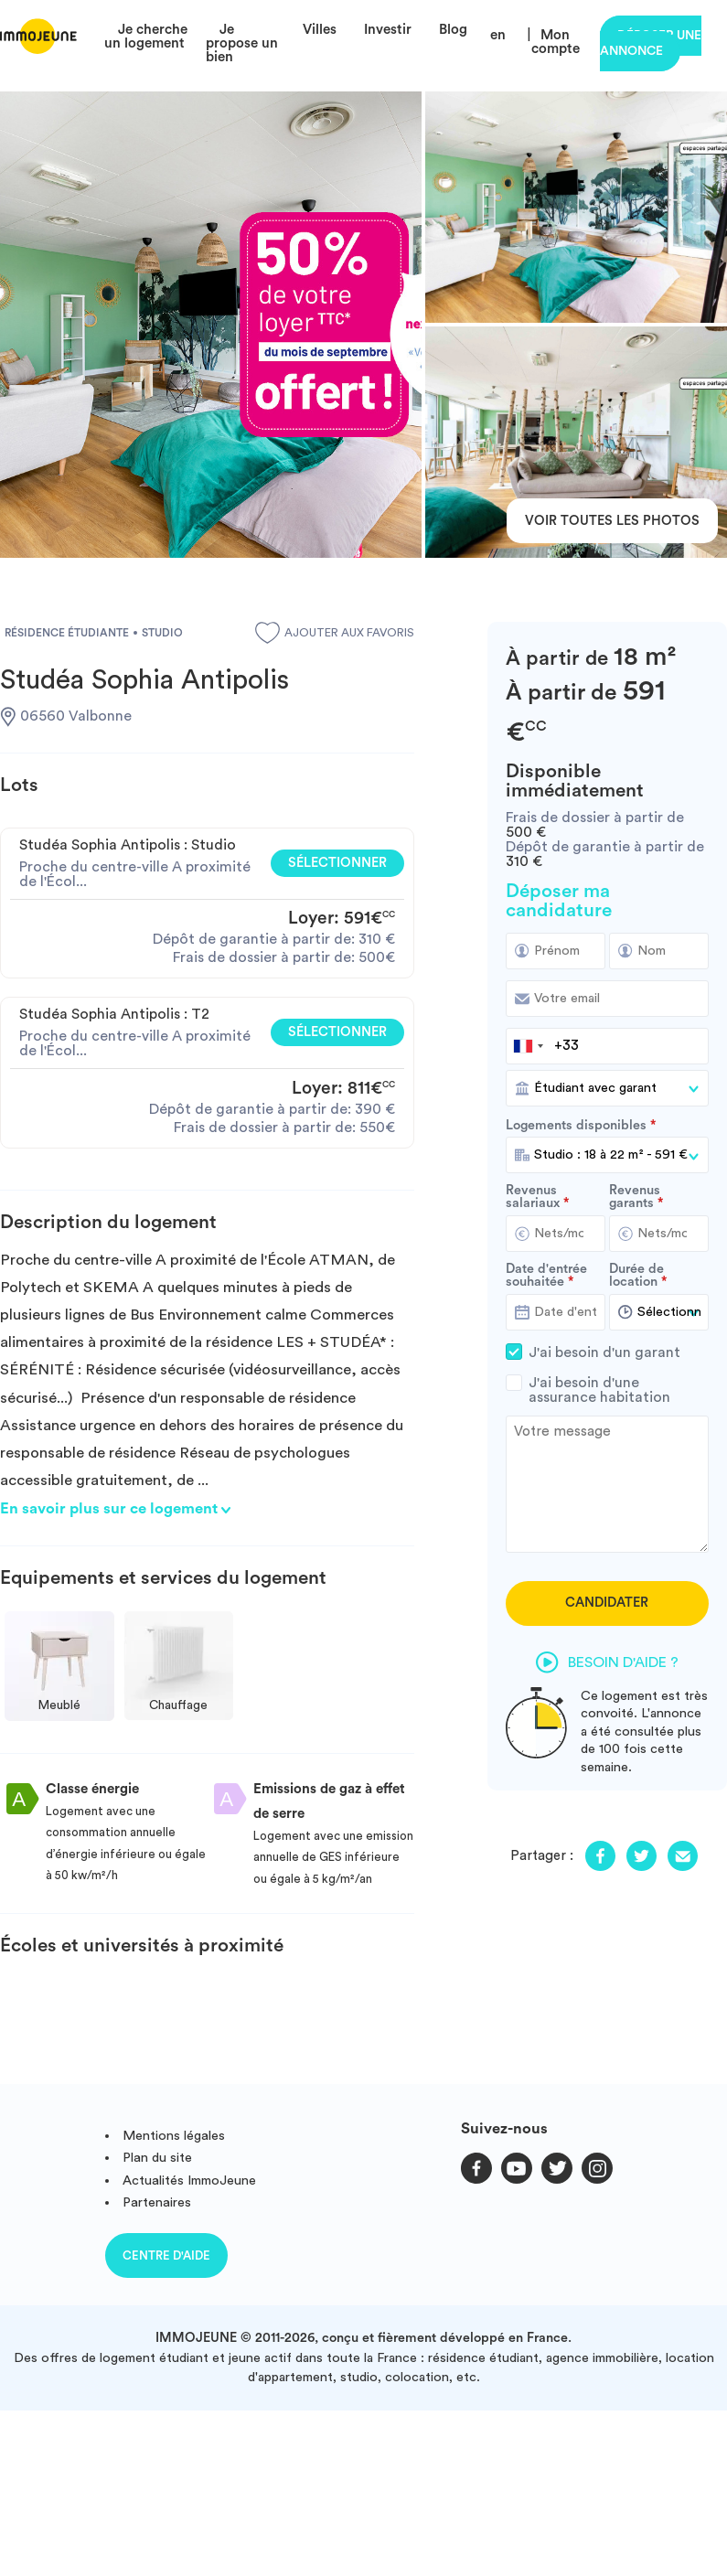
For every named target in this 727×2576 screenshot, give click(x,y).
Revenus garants (634, 1197)
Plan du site (157, 2157)
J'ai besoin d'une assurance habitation (607, 1389)
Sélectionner (337, 863)
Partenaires (157, 2202)
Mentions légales (174, 2136)
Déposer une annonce (650, 43)
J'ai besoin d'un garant (607, 1352)
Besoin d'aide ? (607, 1662)
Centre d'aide (166, 2255)
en (498, 35)
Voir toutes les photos (612, 521)
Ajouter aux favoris (334, 633)
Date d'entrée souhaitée (546, 1275)
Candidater (606, 1602)
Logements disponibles (576, 1125)
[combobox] (528, 1046)
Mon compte (555, 42)
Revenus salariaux (533, 1197)
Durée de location (636, 1275)
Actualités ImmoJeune (189, 2180)
